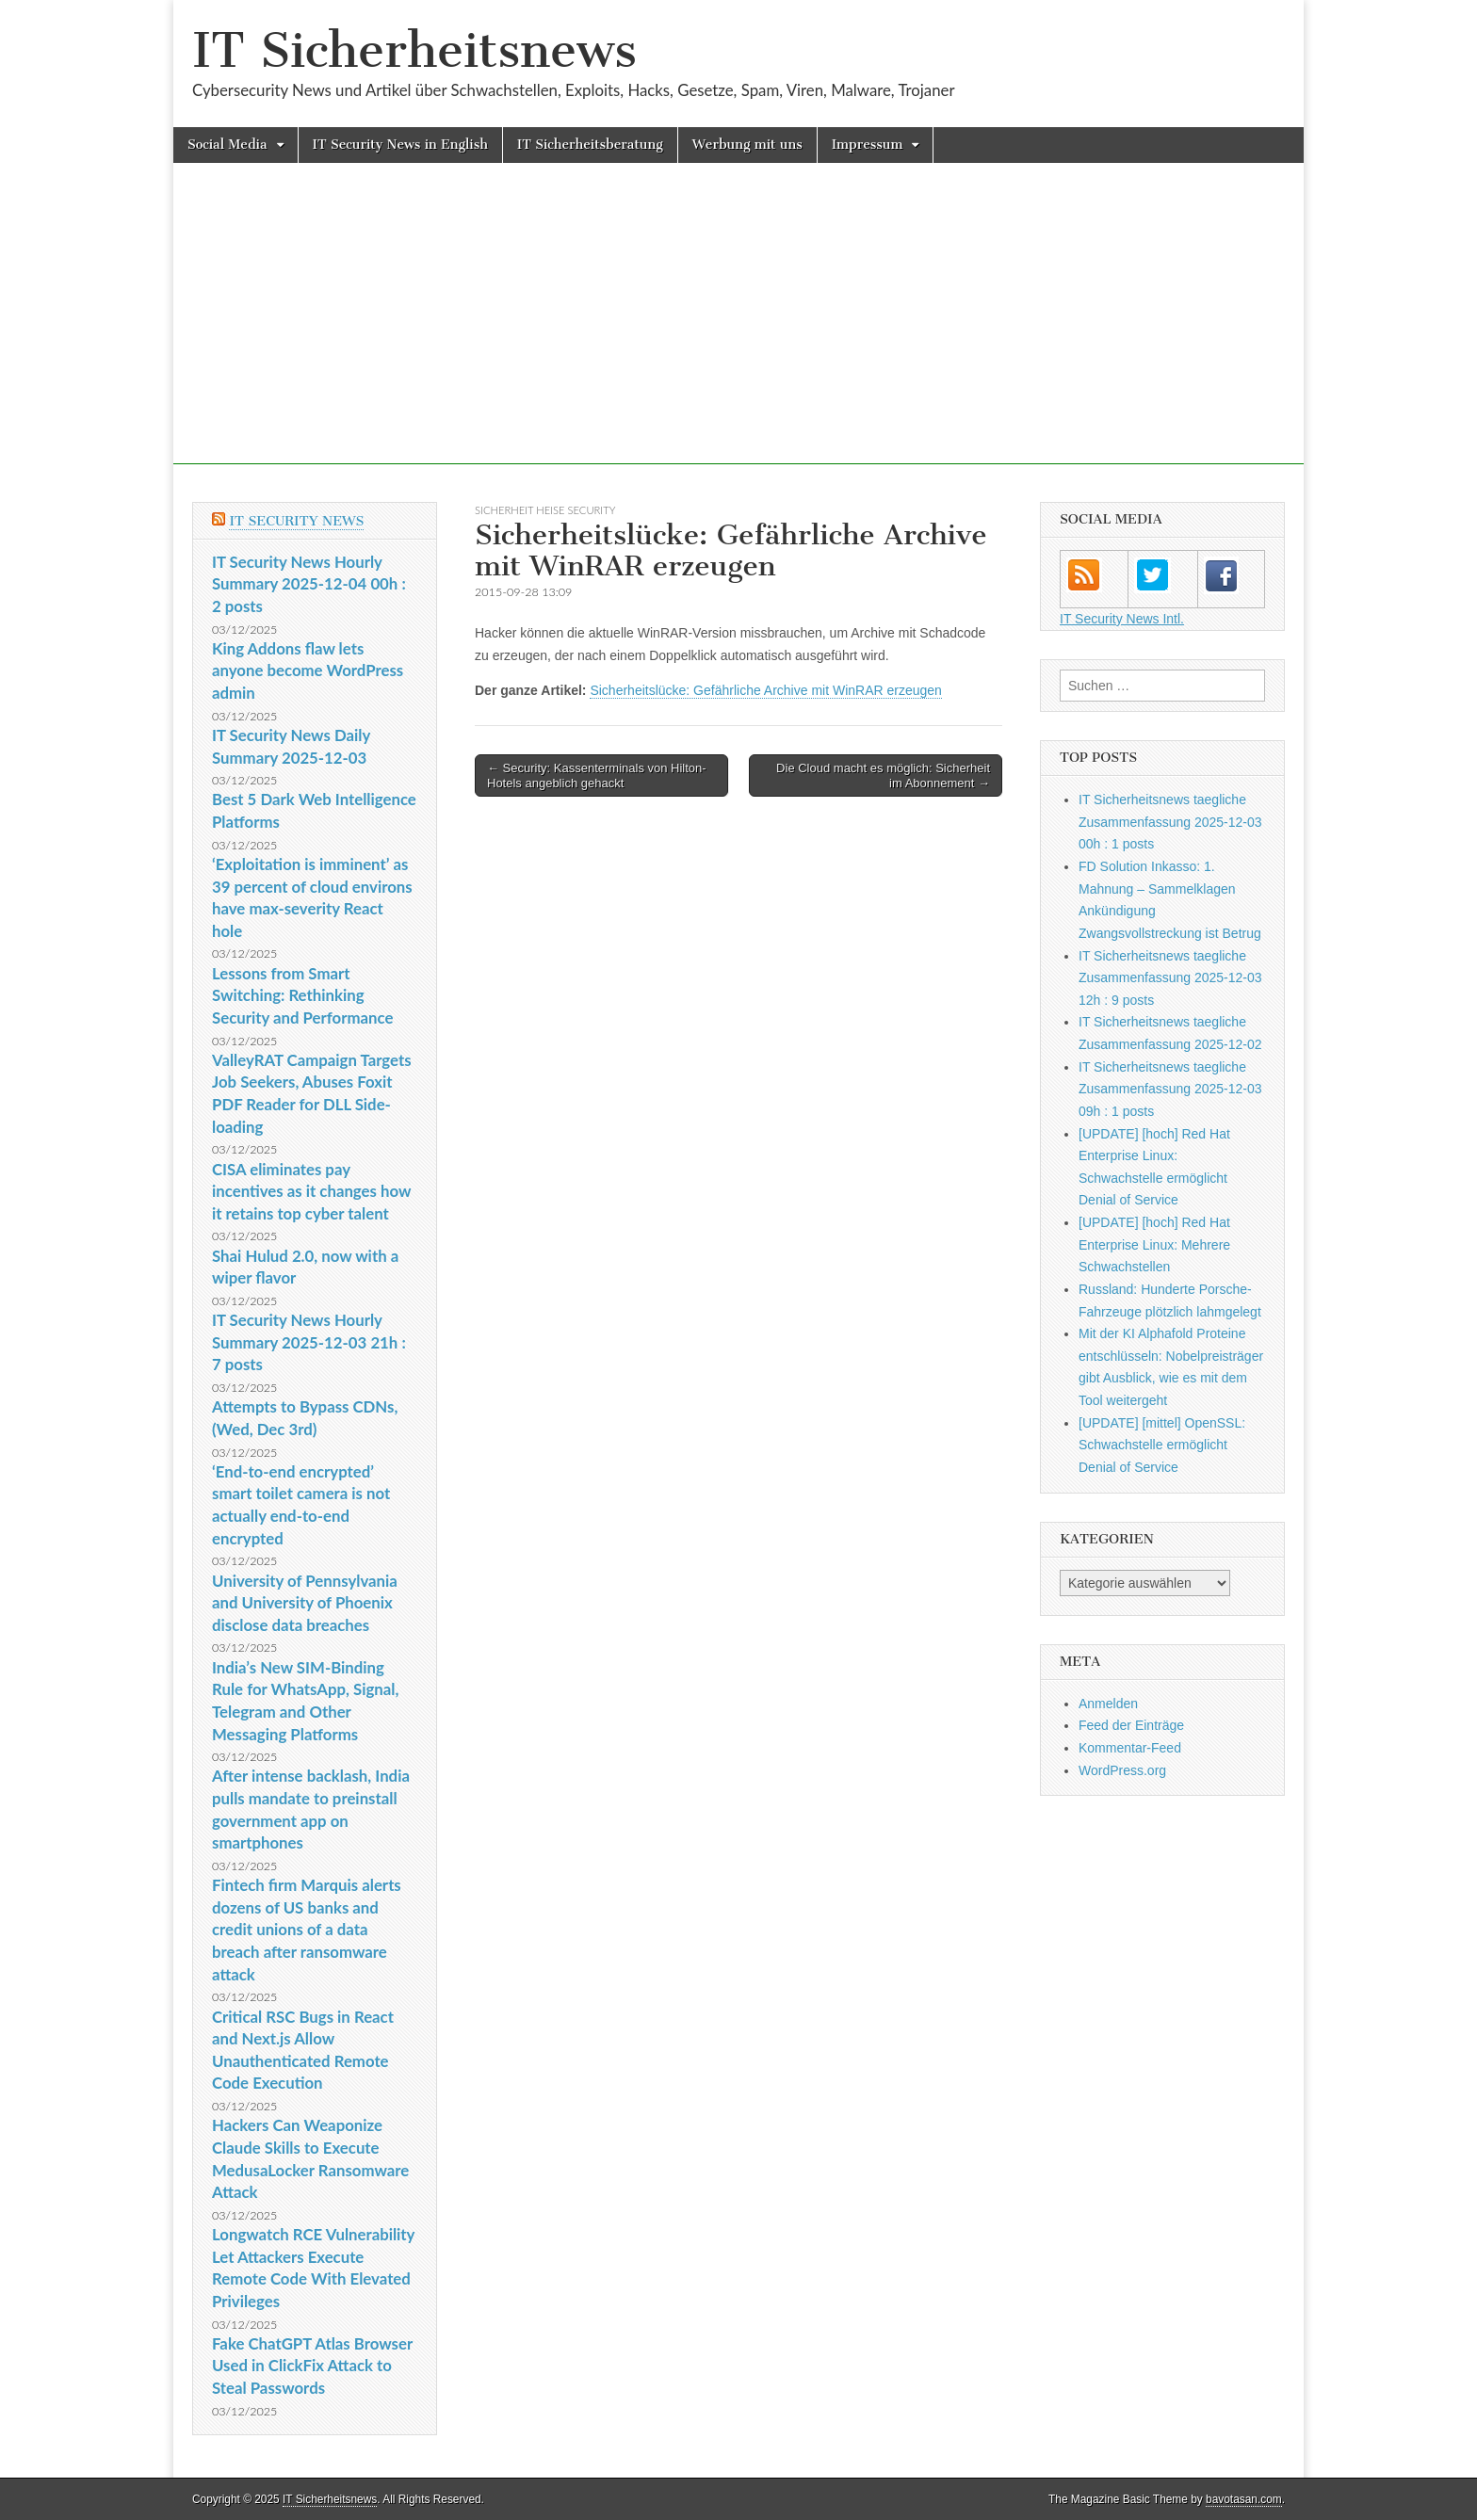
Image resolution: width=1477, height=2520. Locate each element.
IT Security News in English (400, 145)
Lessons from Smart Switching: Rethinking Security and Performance (302, 995)
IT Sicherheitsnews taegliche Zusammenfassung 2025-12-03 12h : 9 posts (1170, 978)
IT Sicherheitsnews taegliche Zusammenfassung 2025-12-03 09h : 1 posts (1170, 1089)
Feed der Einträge (1131, 1725)
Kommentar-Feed (1130, 1747)
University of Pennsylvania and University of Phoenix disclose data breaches (305, 1603)
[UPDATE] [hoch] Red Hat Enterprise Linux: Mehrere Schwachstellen (1154, 1244)
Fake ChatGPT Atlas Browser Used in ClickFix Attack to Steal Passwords (312, 2366)
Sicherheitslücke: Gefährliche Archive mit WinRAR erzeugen (766, 690)
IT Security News (296, 521)
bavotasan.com (1244, 2499)
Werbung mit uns (747, 145)
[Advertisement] (738, 332)
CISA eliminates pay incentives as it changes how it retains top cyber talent (311, 1191)
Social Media (227, 145)
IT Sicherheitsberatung (590, 145)
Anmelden (1108, 1703)
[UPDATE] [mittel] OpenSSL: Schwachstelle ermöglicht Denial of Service (1162, 1445)
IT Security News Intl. (1122, 618)
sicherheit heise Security (545, 510)
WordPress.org (1122, 1770)
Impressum (867, 145)
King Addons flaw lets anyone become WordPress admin (307, 670)
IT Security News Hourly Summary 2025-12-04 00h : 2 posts (309, 584)
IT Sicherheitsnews (414, 50)
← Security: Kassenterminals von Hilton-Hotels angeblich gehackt (596, 775)
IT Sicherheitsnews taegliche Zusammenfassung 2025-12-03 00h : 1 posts (1170, 821)
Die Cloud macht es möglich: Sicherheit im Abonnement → (883, 775)
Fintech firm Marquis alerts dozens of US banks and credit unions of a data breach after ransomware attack (306, 1929)
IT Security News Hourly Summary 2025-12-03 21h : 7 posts (309, 1342)
